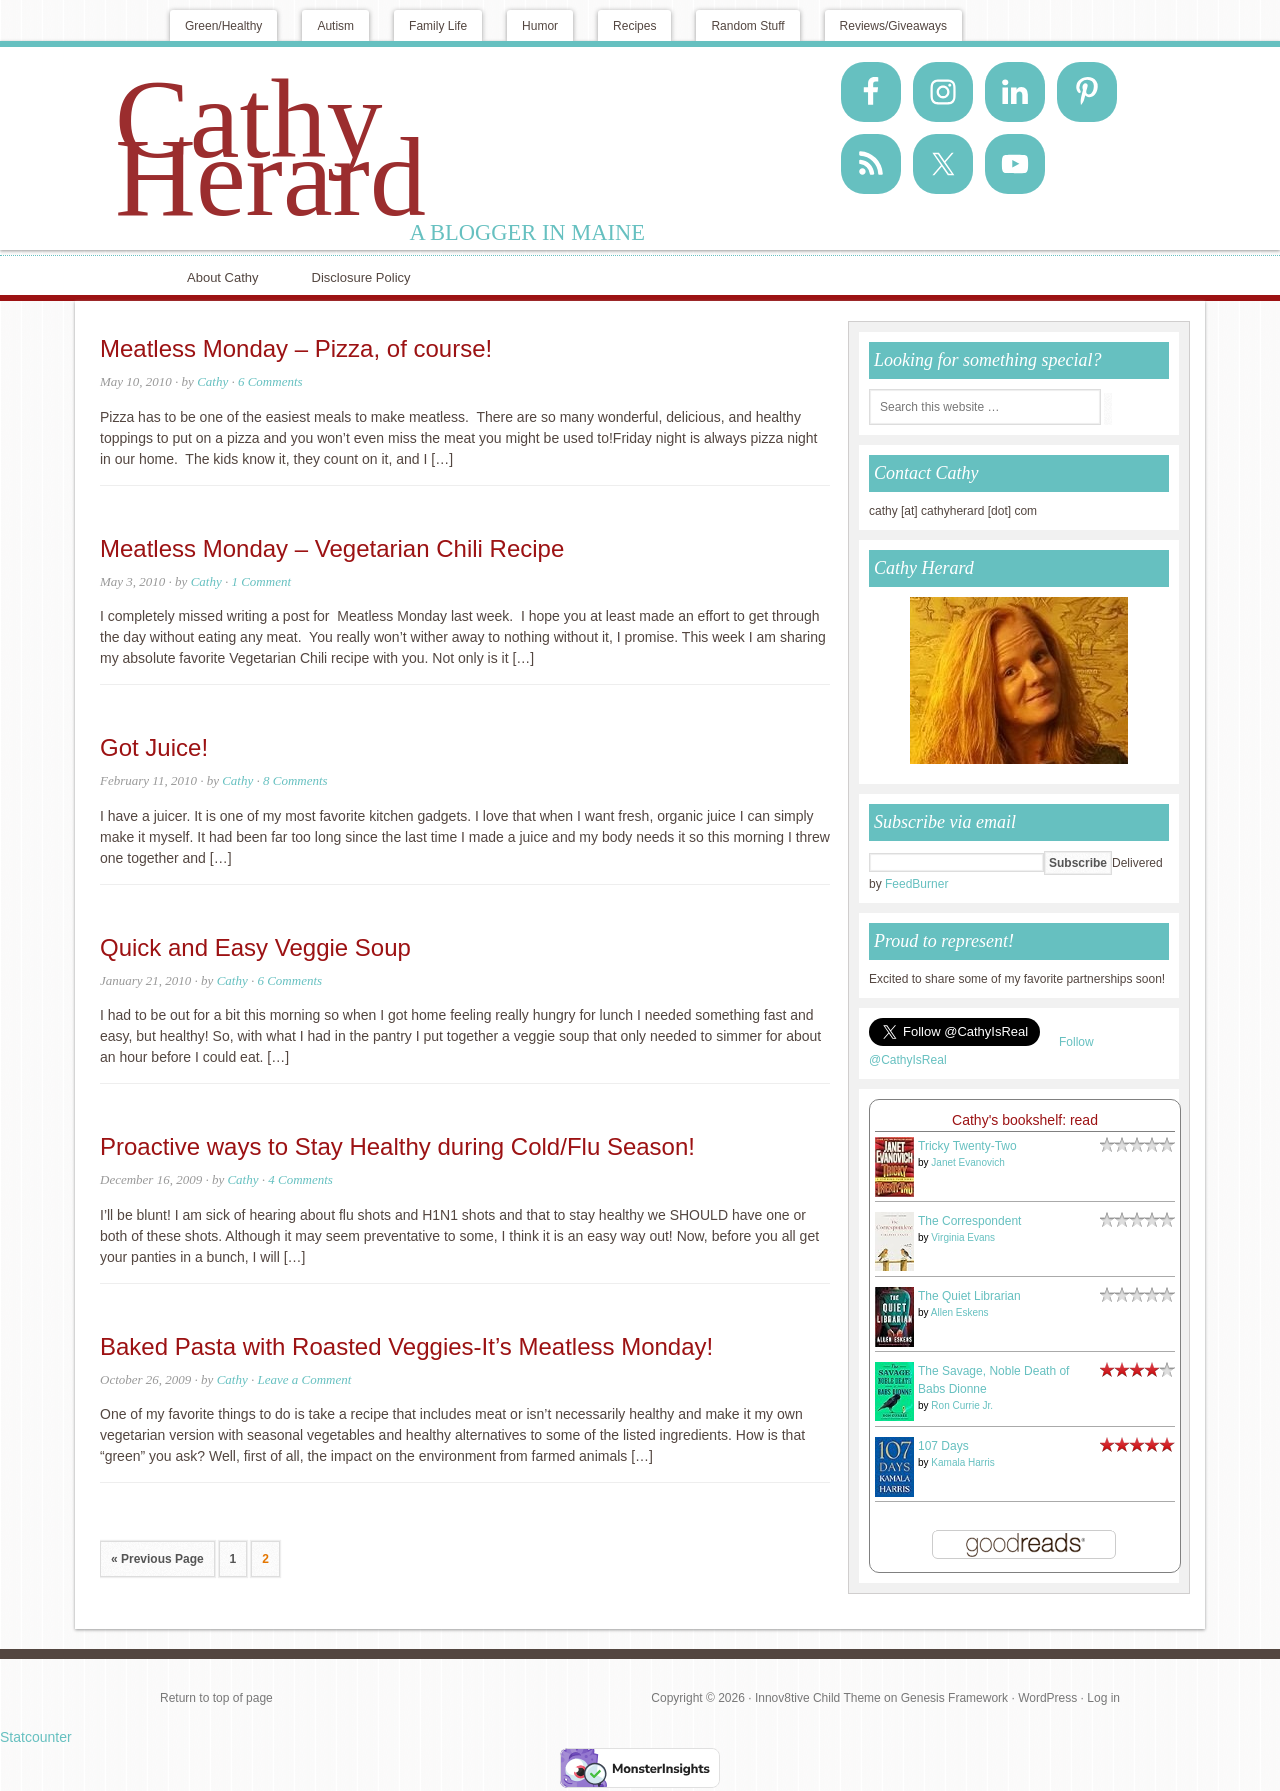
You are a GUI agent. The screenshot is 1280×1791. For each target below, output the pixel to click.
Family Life (438, 26)
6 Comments (270, 381)
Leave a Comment (304, 1379)
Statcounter (36, 1737)
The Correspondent (969, 1221)
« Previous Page (157, 1559)
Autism (335, 26)
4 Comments (300, 1179)
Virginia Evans (963, 1237)
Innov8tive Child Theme (818, 1698)
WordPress (1047, 1698)
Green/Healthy (223, 26)
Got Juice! (154, 747)
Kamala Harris (962, 1462)
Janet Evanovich (967, 1162)
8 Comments (295, 780)
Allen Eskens (960, 1312)
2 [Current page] (265, 1559)
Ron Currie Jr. (962, 1405)
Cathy (212, 381)
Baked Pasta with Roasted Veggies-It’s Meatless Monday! (406, 1346)
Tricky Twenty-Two (967, 1146)
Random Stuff (747, 26)
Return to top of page (216, 1698)
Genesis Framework (954, 1698)
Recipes (634, 26)
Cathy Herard (270, 148)
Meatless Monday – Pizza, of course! (296, 348)
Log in (1103, 1698)
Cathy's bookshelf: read (1025, 1120)
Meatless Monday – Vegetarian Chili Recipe (332, 548)
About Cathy (223, 277)
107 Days (943, 1446)
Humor (540, 26)
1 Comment (261, 581)
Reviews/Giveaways (893, 26)
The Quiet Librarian (969, 1296)
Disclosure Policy (361, 277)
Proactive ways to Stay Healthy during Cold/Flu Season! (397, 1146)
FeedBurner (916, 884)
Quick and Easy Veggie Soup (255, 947)
